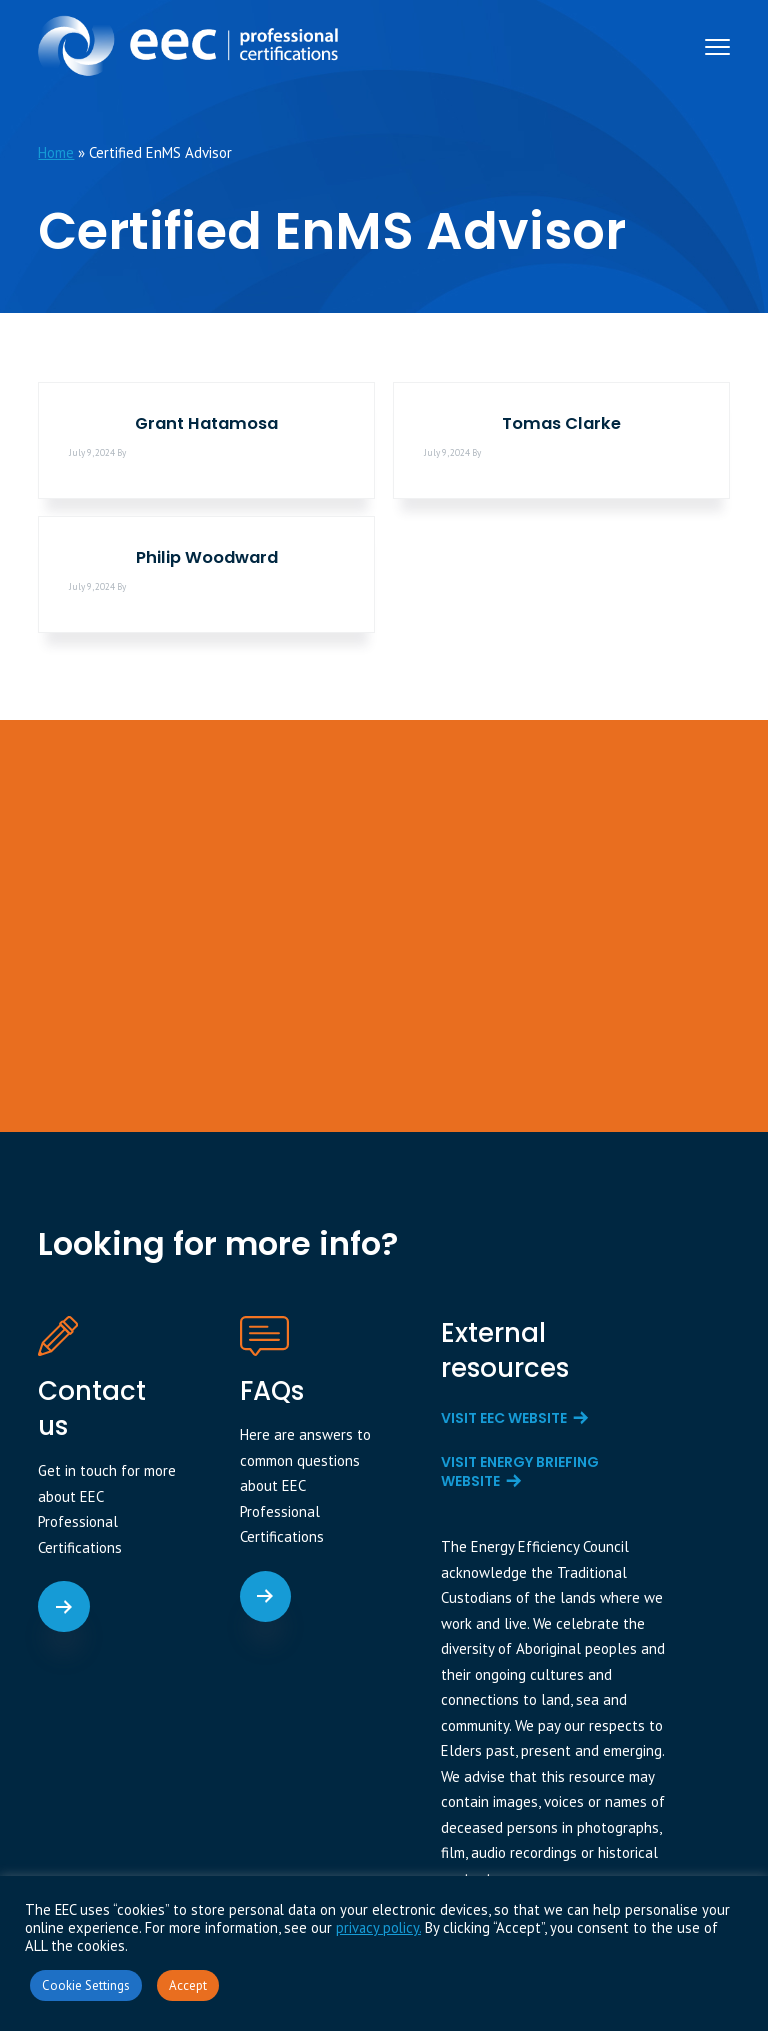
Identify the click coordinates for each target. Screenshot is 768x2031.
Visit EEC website (504, 1418)
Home (56, 152)
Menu (717, 47)
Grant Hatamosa (206, 423)
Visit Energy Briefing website (520, 1472)
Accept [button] (188, 1985)
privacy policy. (378, 1927)
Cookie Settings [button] (86, 1985)
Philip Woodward (207, 557)
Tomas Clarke (561, 423)
